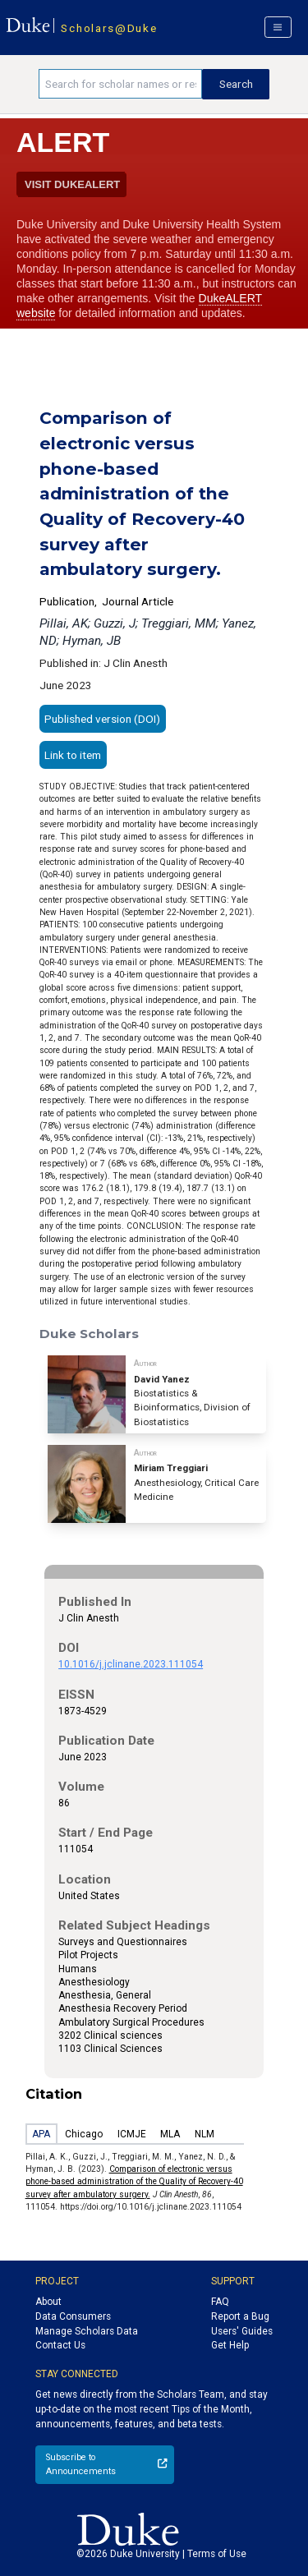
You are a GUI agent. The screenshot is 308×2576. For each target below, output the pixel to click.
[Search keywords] (120, 84)
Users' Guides (242, 2331)
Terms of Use (216, 2554)
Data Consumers (73, 2316)
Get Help (230, 2345)
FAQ (220, 2301)
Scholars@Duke (109, 27)
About (48, 2301)
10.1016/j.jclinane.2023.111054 (130, 1664)
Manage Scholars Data (86, 2331)
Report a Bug (240, 2316)
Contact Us (60, 2345)
